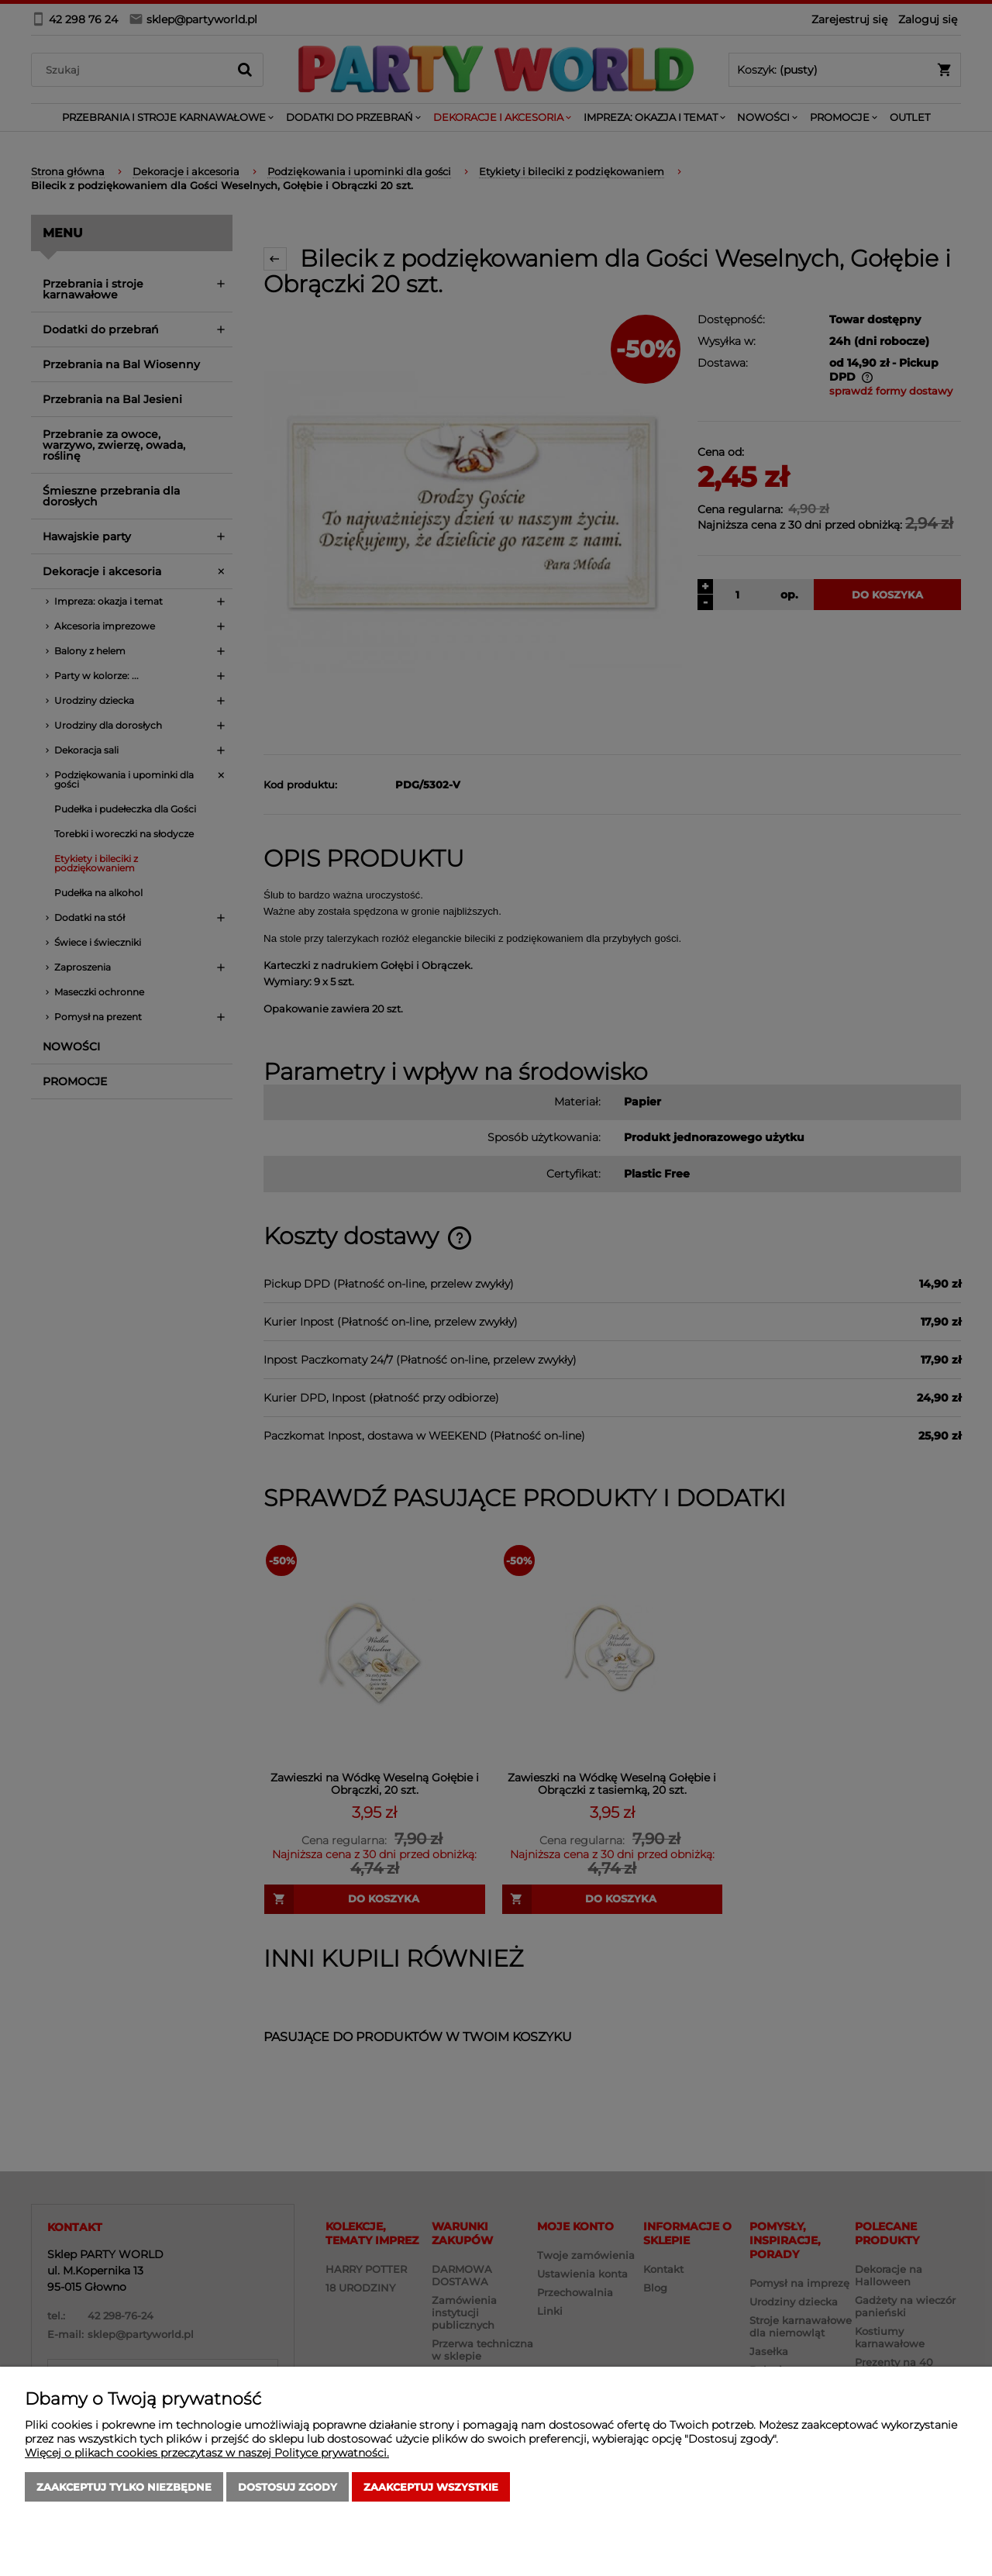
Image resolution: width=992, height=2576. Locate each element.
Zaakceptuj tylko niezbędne (124, 2487)
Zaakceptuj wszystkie (430, 2487)
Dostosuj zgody (287, 2487)
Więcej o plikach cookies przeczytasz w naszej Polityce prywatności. (207, 2453)
